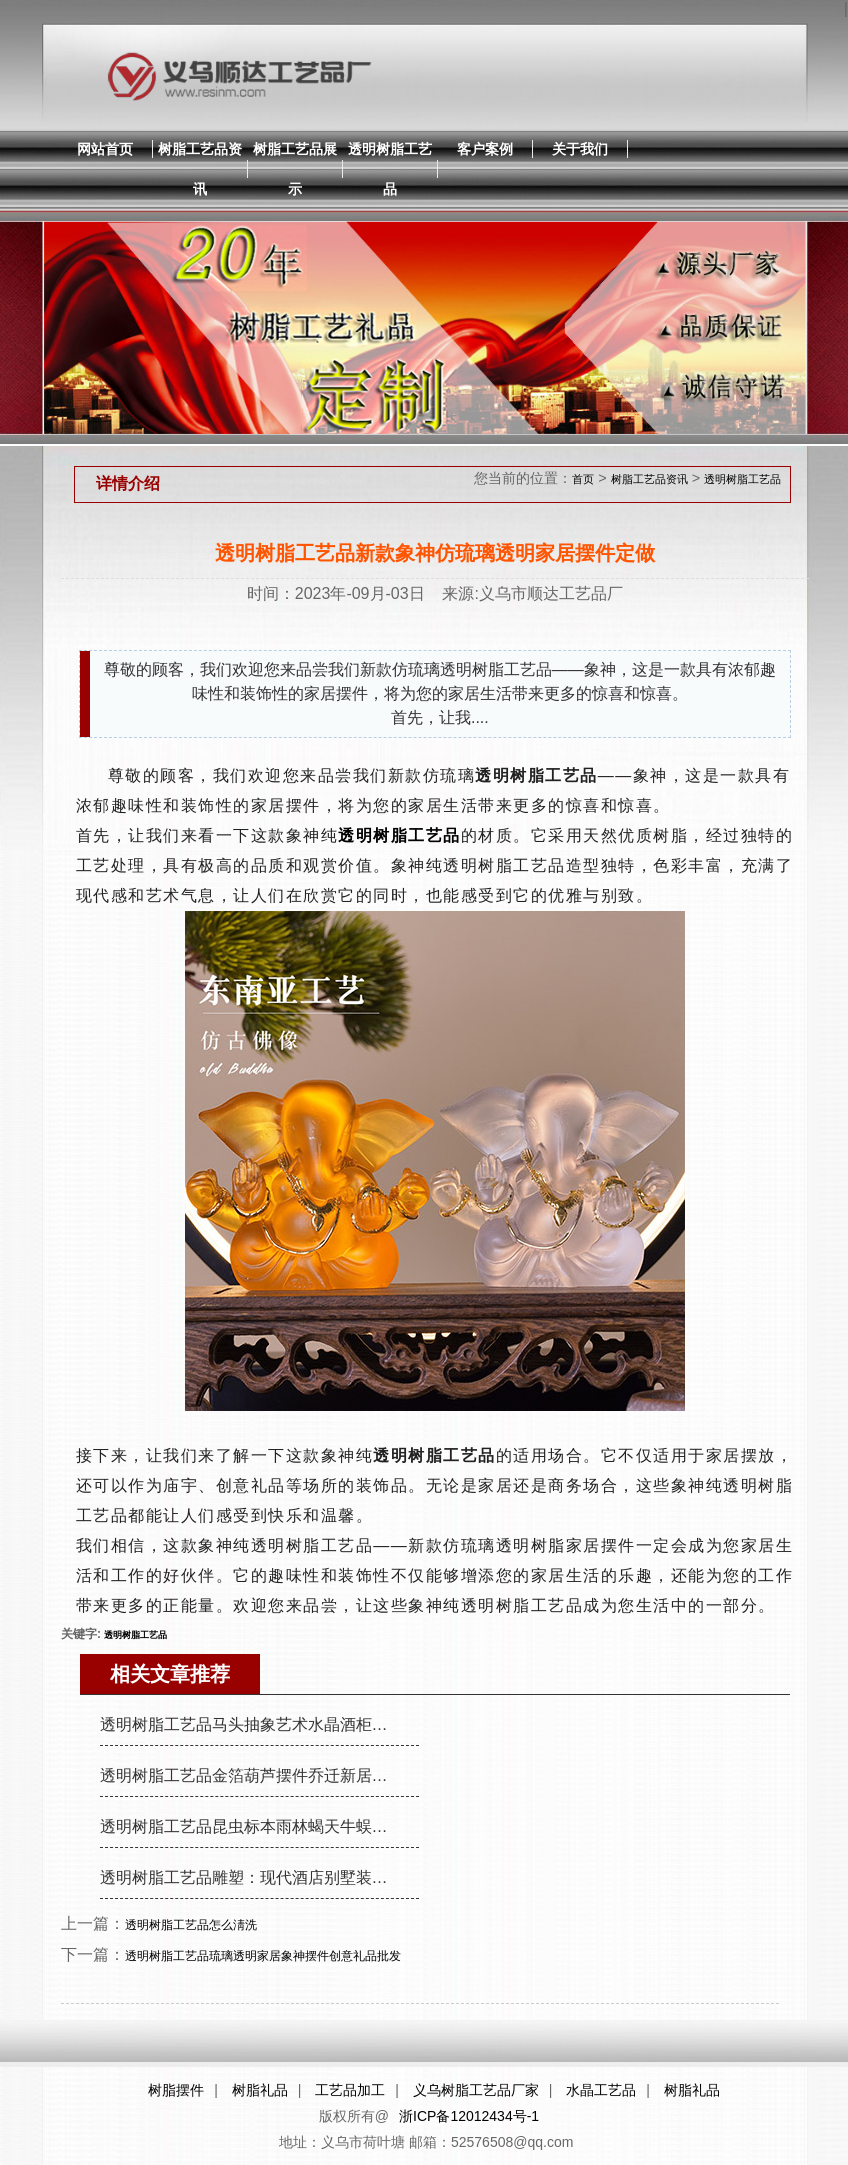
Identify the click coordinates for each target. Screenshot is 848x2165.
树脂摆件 (176, 2090)
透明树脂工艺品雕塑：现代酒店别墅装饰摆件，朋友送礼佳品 (252, 1877)
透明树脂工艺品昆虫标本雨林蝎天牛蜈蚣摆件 (252, 1826)
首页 (583, 479)
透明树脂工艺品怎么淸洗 (191, 1925)
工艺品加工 (350, 2090)
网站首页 (105, 149)
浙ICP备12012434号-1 (469, 2116)
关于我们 (580, 149)
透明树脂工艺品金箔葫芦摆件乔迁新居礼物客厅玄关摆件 (252, 1775)
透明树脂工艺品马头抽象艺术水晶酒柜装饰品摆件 (252, 1724)
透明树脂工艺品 (390, 169)
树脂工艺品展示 (295, 169)
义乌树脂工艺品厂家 (476, 2090)
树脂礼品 (260, 2090)
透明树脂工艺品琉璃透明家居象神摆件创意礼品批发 (263, 1956)
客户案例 (485, 149)
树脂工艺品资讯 (200, 169)
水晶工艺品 (601, 2090)
